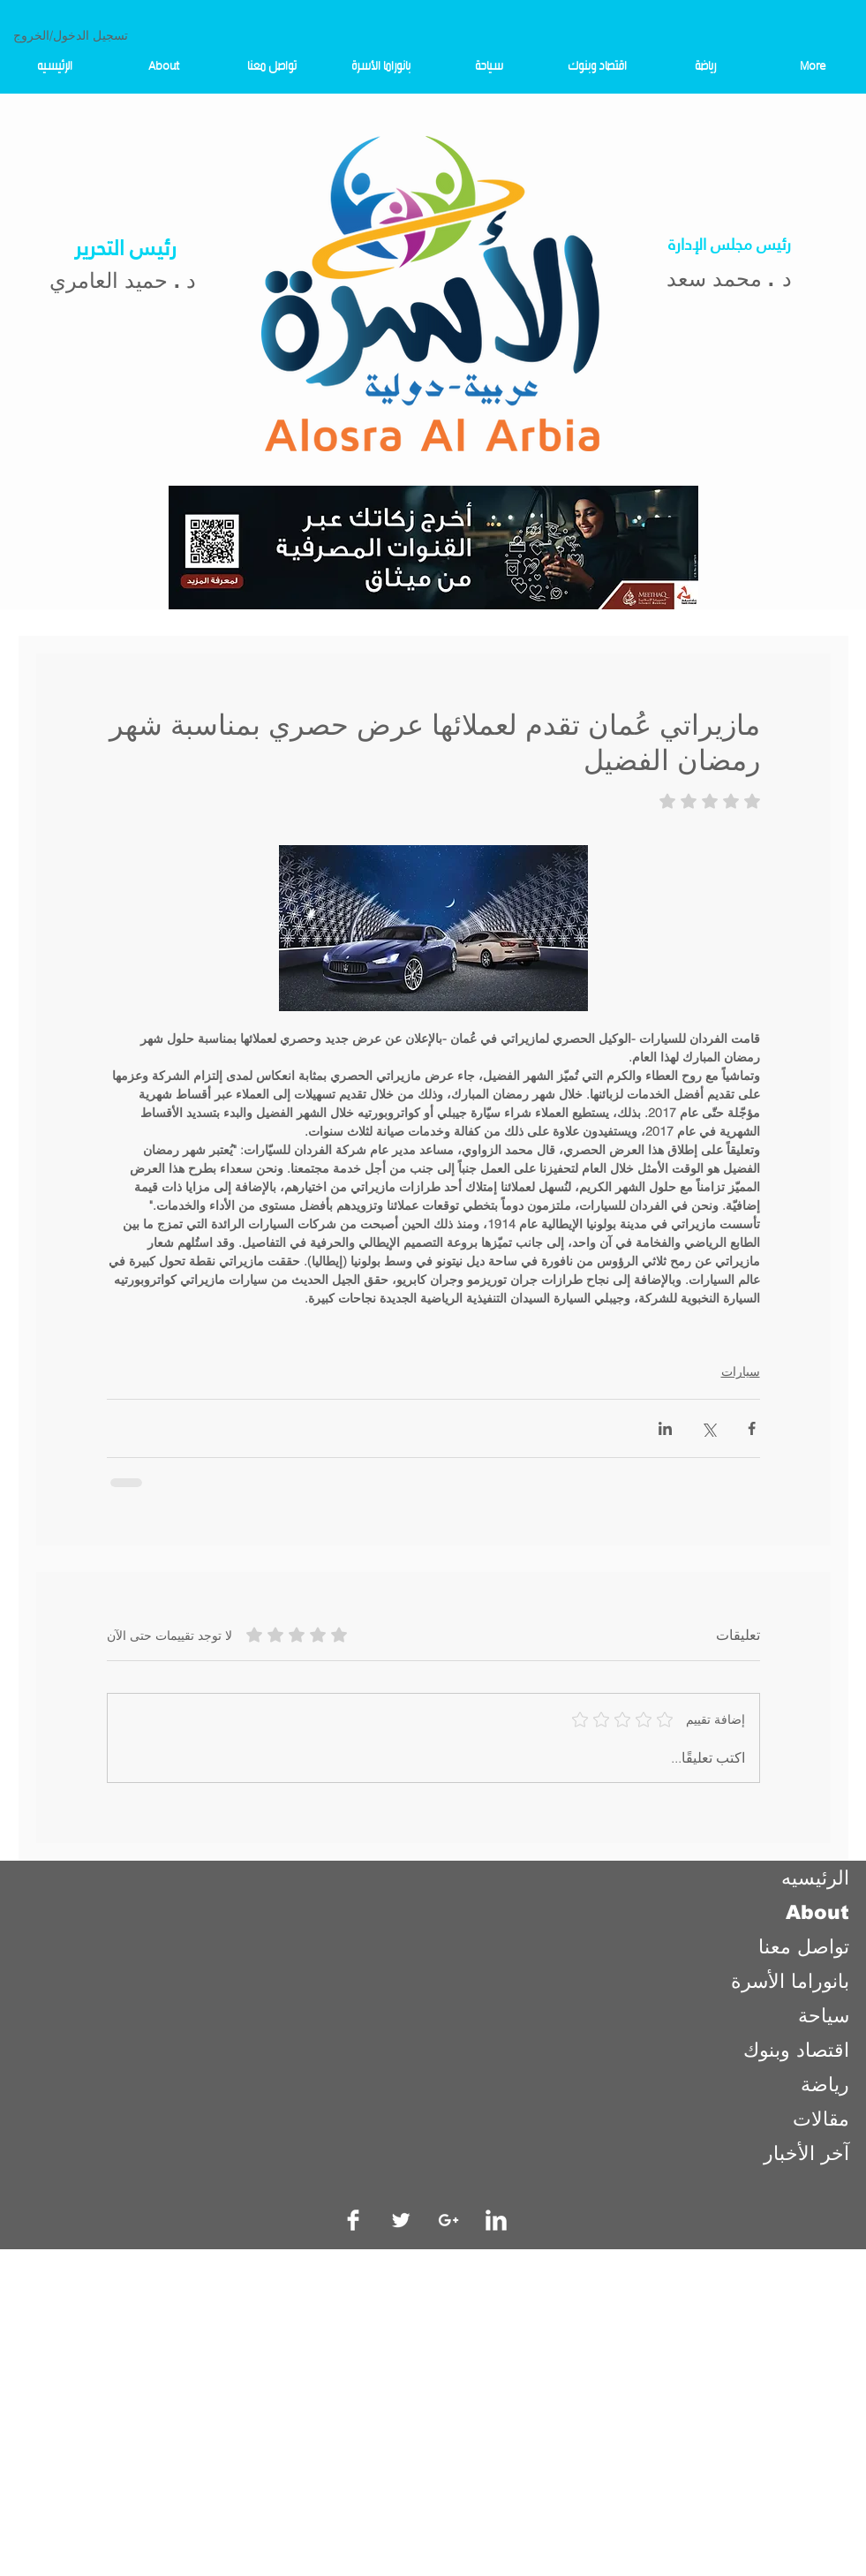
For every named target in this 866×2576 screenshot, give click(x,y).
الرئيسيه (815, 1878)
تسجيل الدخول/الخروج (70, 35)
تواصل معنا (803, 1947)
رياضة (825, 2085)
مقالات (821, 2119)
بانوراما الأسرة (790, 1981)
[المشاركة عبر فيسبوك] (751, 1428)
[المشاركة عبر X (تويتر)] (708, 1428)
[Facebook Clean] (353, 2220)
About (817, 1912)
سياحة (823, 2016)
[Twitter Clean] (400, 2220)
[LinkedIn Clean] (496, 2220)
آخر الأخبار (806, 2153)
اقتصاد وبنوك (796, 2050)
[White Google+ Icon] (448, 2220)
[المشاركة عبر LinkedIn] (665, 1428)
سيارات (740, 1371)
